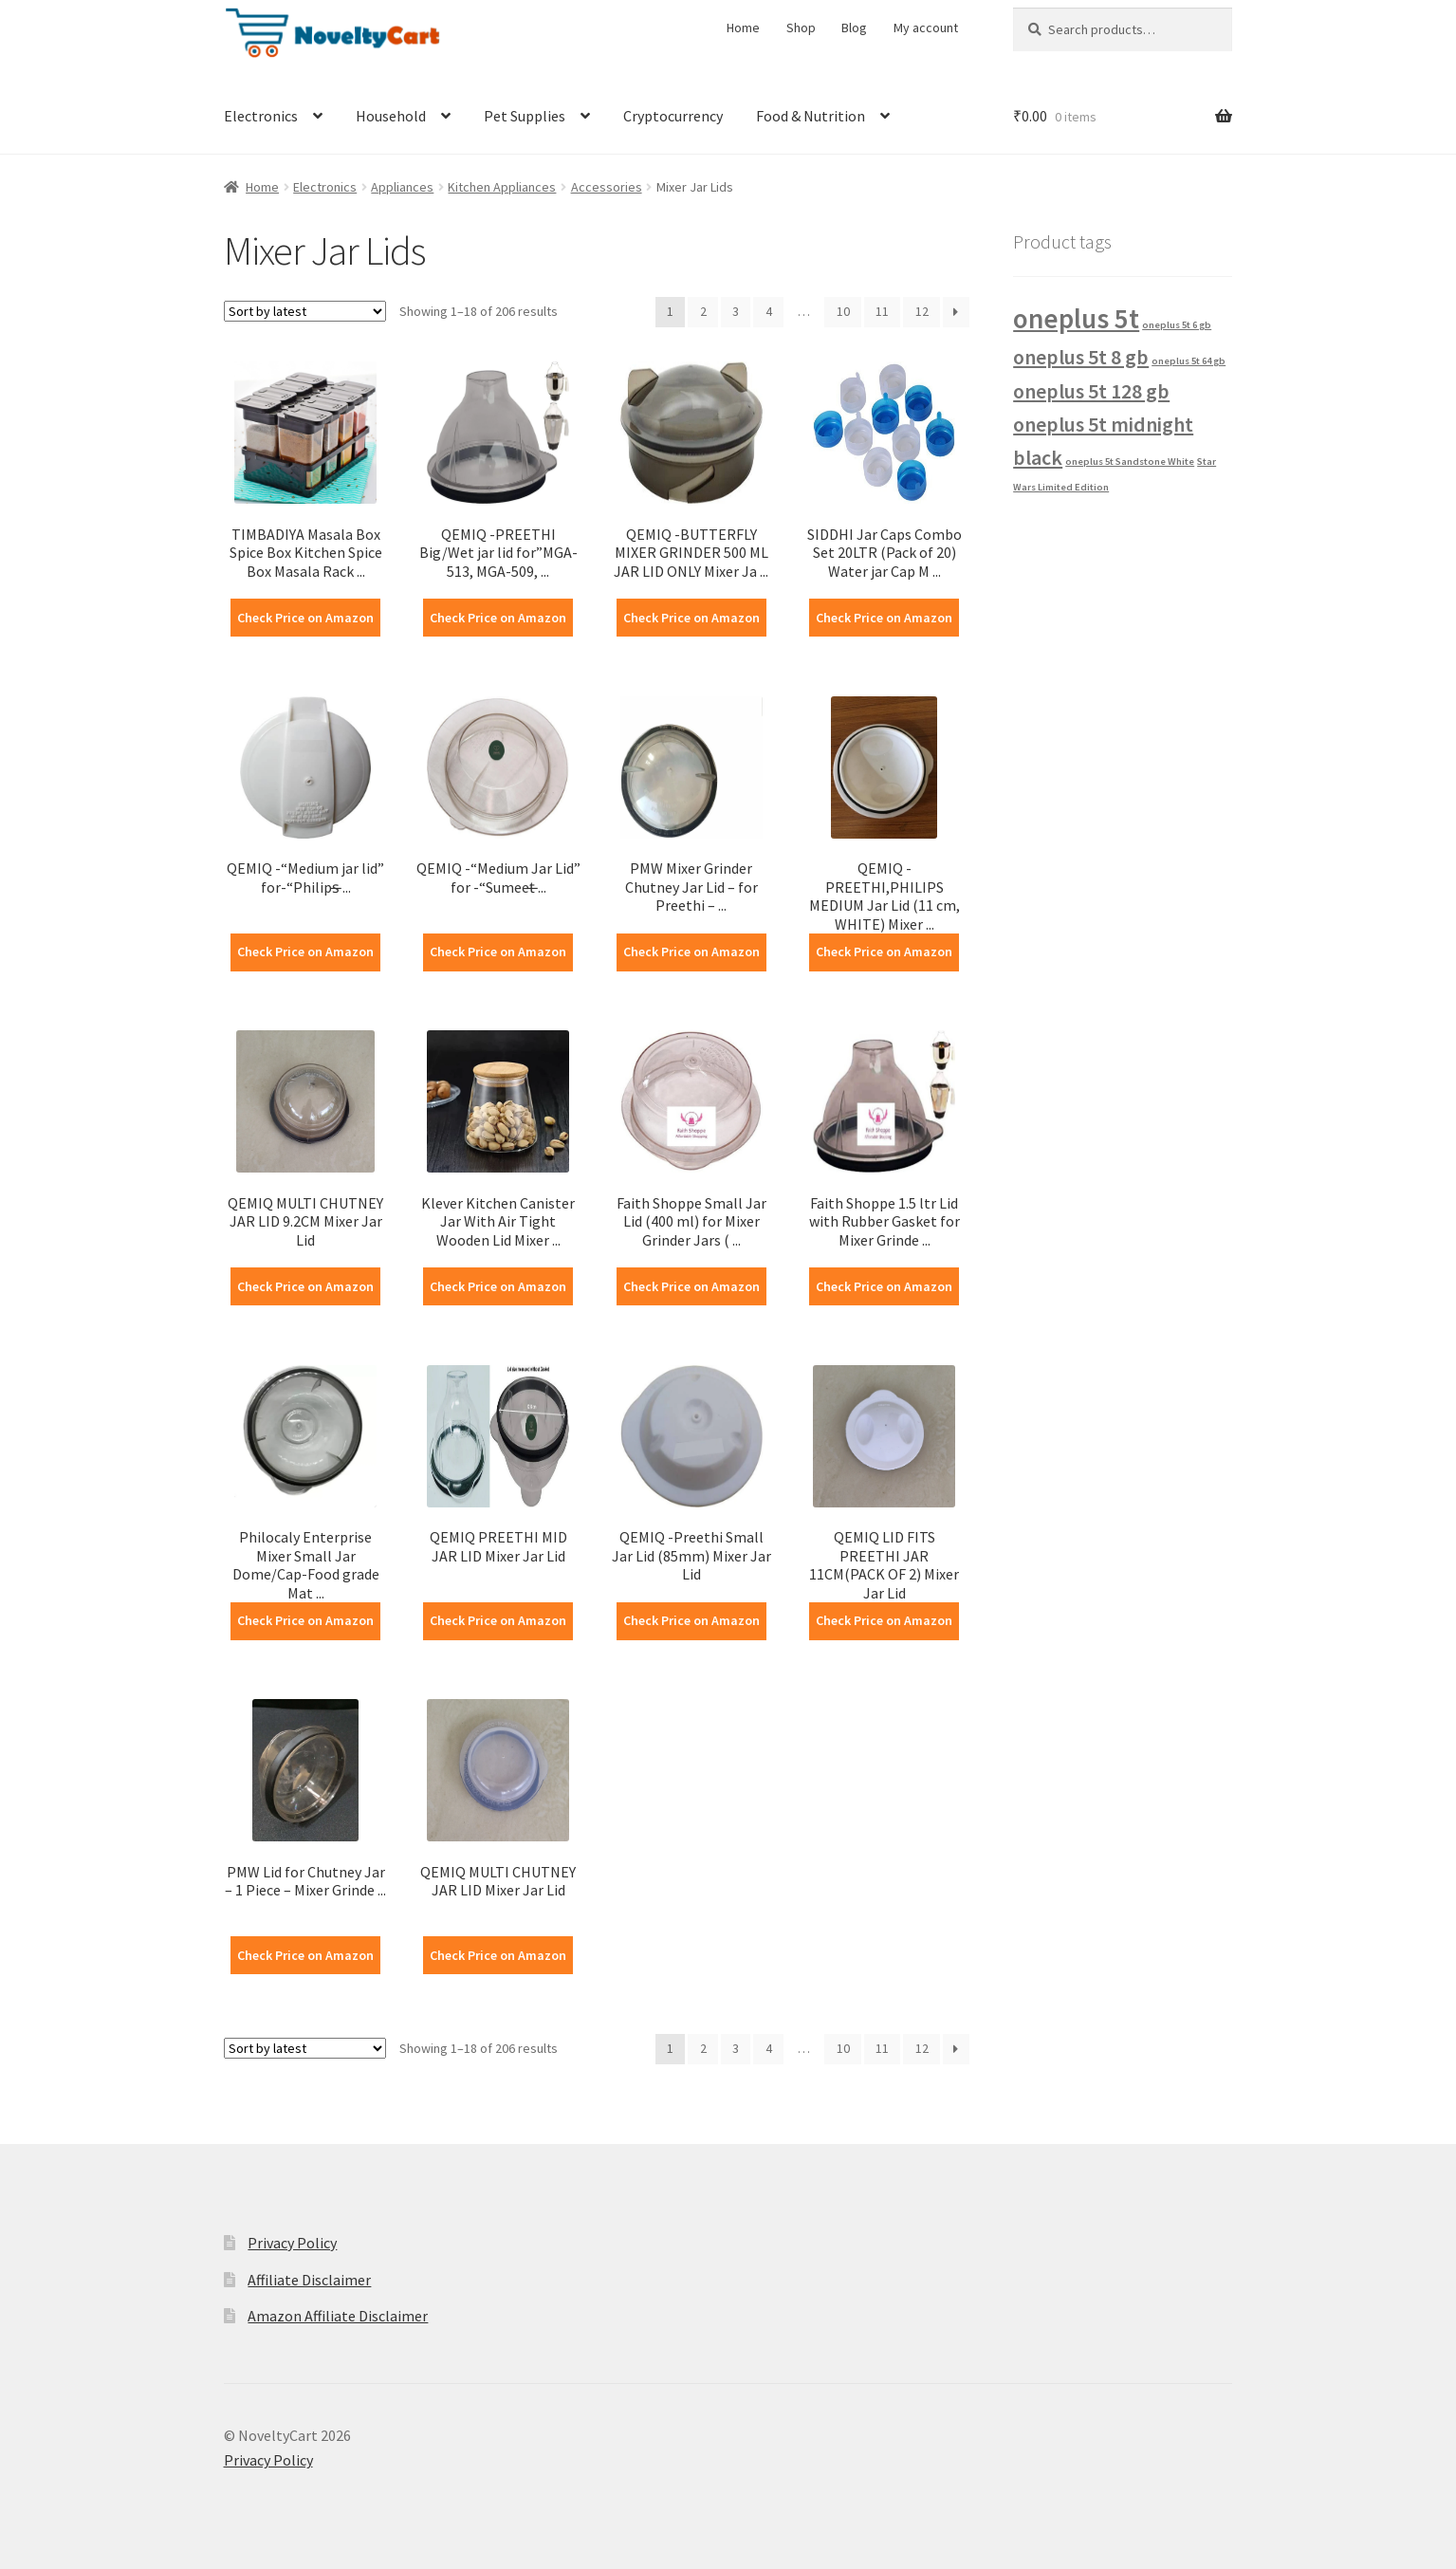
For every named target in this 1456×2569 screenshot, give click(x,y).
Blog (854, 27)
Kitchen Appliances (502, 186)
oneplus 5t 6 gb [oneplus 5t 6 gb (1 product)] (1176, 325)
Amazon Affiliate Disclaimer (338, 2315)
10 (843, 311)
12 (922, 311)
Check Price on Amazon (305, 617)
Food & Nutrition (810, 115)
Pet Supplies (524, 115)
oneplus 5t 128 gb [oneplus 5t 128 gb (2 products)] (1091, 391)
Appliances (402, 186)
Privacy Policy (292, 2242)
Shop (801, 27)
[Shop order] (305, 311)
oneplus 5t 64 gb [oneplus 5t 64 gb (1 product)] (1189, 361)
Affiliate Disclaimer (309, 2279)
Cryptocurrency (673, 115)
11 (882, 311)
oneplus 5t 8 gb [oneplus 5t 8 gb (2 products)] (1081, 356)
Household (391, 115)
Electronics (261, 115)
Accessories (606, 186)
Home (743, 27)
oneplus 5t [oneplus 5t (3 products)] (1076, 318)
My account (926, 27)
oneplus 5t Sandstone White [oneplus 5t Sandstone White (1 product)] (1129, 461)
